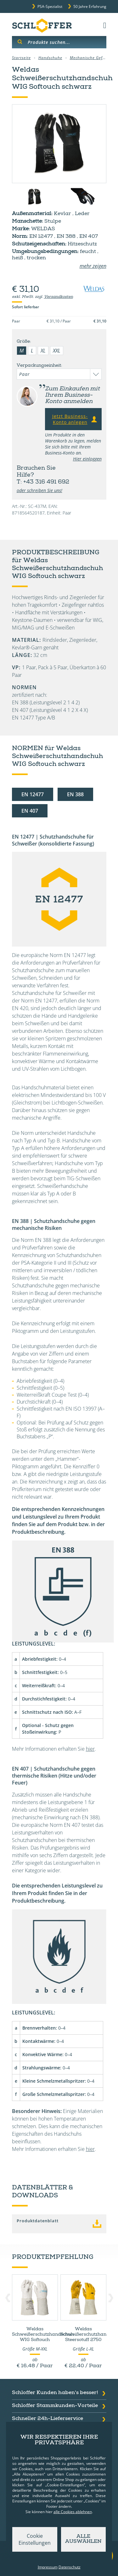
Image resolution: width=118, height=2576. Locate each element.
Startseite (21, 57)
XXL (56, 350)
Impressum (48, 2567)
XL (43, 350)
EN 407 (29, 810)
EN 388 (75, 794)
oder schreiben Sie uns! (39, 490)
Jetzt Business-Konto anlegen (75, 419)
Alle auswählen (83, 2539)
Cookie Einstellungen (35, 2539)
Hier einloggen (87, 459)
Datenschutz (70, 2567)
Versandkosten (58, 297)
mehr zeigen (93, 265)
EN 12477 (32, 794)
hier (90, 1748)
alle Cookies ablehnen (72, 2511)
